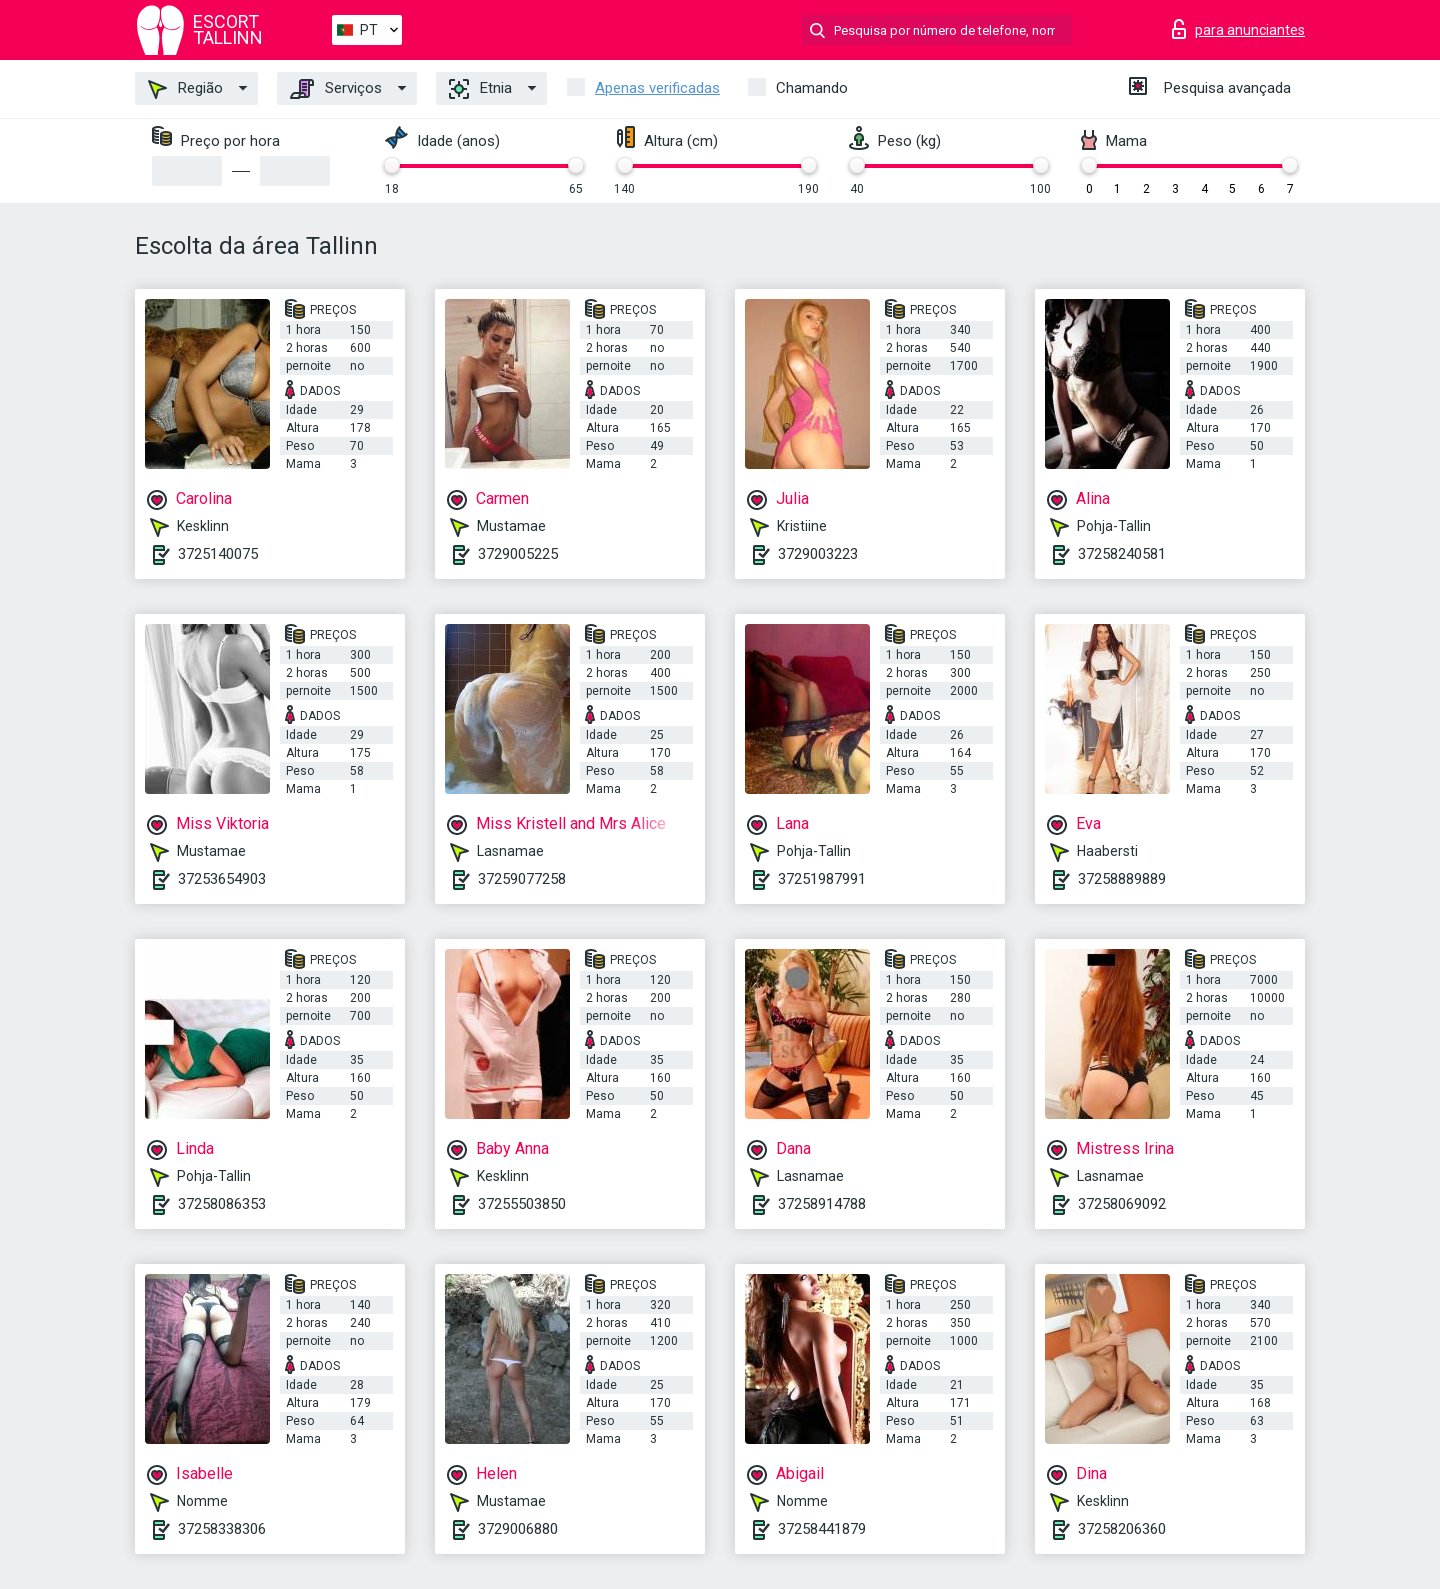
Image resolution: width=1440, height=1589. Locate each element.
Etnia (480, 89)
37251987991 (822, 879)
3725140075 (218, 554)
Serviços (336, 89)
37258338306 (222, 1529)
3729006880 (518, 1529)
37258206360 (1122, 1529)
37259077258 (522, 879)
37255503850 (522, 1204)
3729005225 (518, 554)
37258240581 (1122, 554)
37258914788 (822, 1204)
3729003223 (818, 554)
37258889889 (1122, 879)
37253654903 (222, 879)
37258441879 (822, 1529)
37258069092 (1122, 1204)
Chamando (812, 88)
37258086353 (222, 1204)
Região (185, 89)
